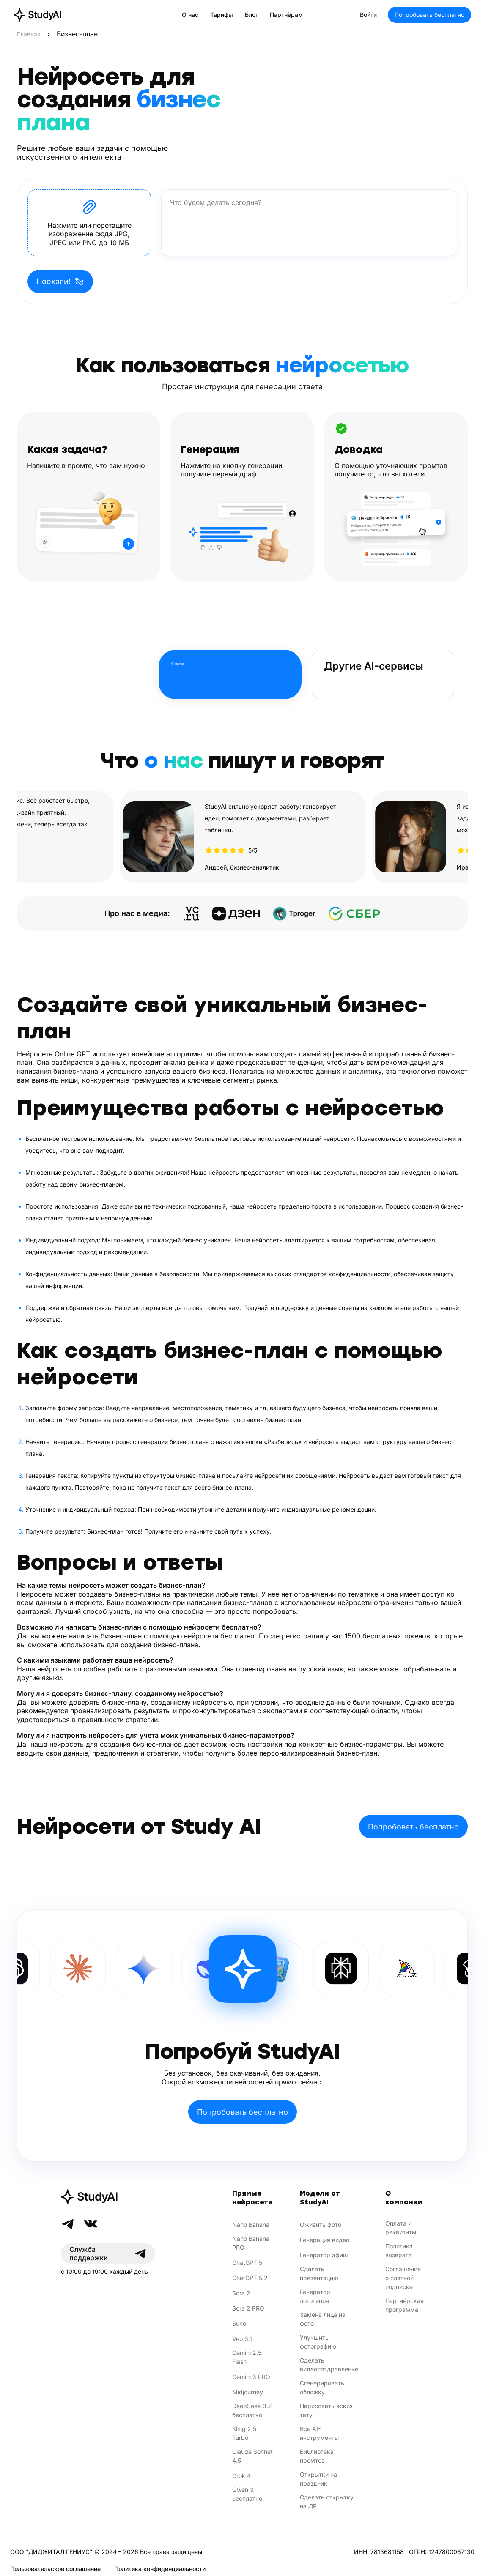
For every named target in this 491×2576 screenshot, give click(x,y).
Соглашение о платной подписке (403, 2277)
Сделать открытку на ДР (327, 2502)
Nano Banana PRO (250, 2243)
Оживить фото (320, 2224)
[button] (89, 222)
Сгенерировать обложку (322, 2387)
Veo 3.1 (242, 2338)
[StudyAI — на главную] (37, 15)
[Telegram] (67, 2223)
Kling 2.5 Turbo (244, 2433)
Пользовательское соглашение (55, 2568)
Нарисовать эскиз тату (326, 2410)
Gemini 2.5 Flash (246, 2357)
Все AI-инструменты (319, 2433)
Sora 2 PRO (248, 2308)
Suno (239, 2323)
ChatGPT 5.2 (250, 2277)
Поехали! (60, 281)
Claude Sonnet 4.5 (252, 2456)
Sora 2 (241, 2293)
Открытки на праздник (318, 2479)
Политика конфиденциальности (160, 2568)
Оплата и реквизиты (400, 2228)
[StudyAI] (108, 2196)
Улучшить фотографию (318, 2342)
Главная (29, 34)
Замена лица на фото (323, 2319)
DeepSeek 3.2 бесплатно (252, 2410)
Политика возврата (399, 2250)
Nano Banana (250, 2224)
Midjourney (247, 2392)
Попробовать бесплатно (429, 14)
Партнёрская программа (404, 2305)
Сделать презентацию (319, 2273)
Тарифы (221, 14)
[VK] (90, 2223)
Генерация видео (324, 2239)
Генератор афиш (324, 2255)
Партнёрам (286, 14)
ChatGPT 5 (247, 2262)
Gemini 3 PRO (251, 2376)
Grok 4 (241, 2475)
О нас (190, 14)
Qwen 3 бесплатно (247, 2494)
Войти (368, 14)
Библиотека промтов (317, 2456)
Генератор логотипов (315, 2296)
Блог (251, 14)
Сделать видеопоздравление (329, 2365)
